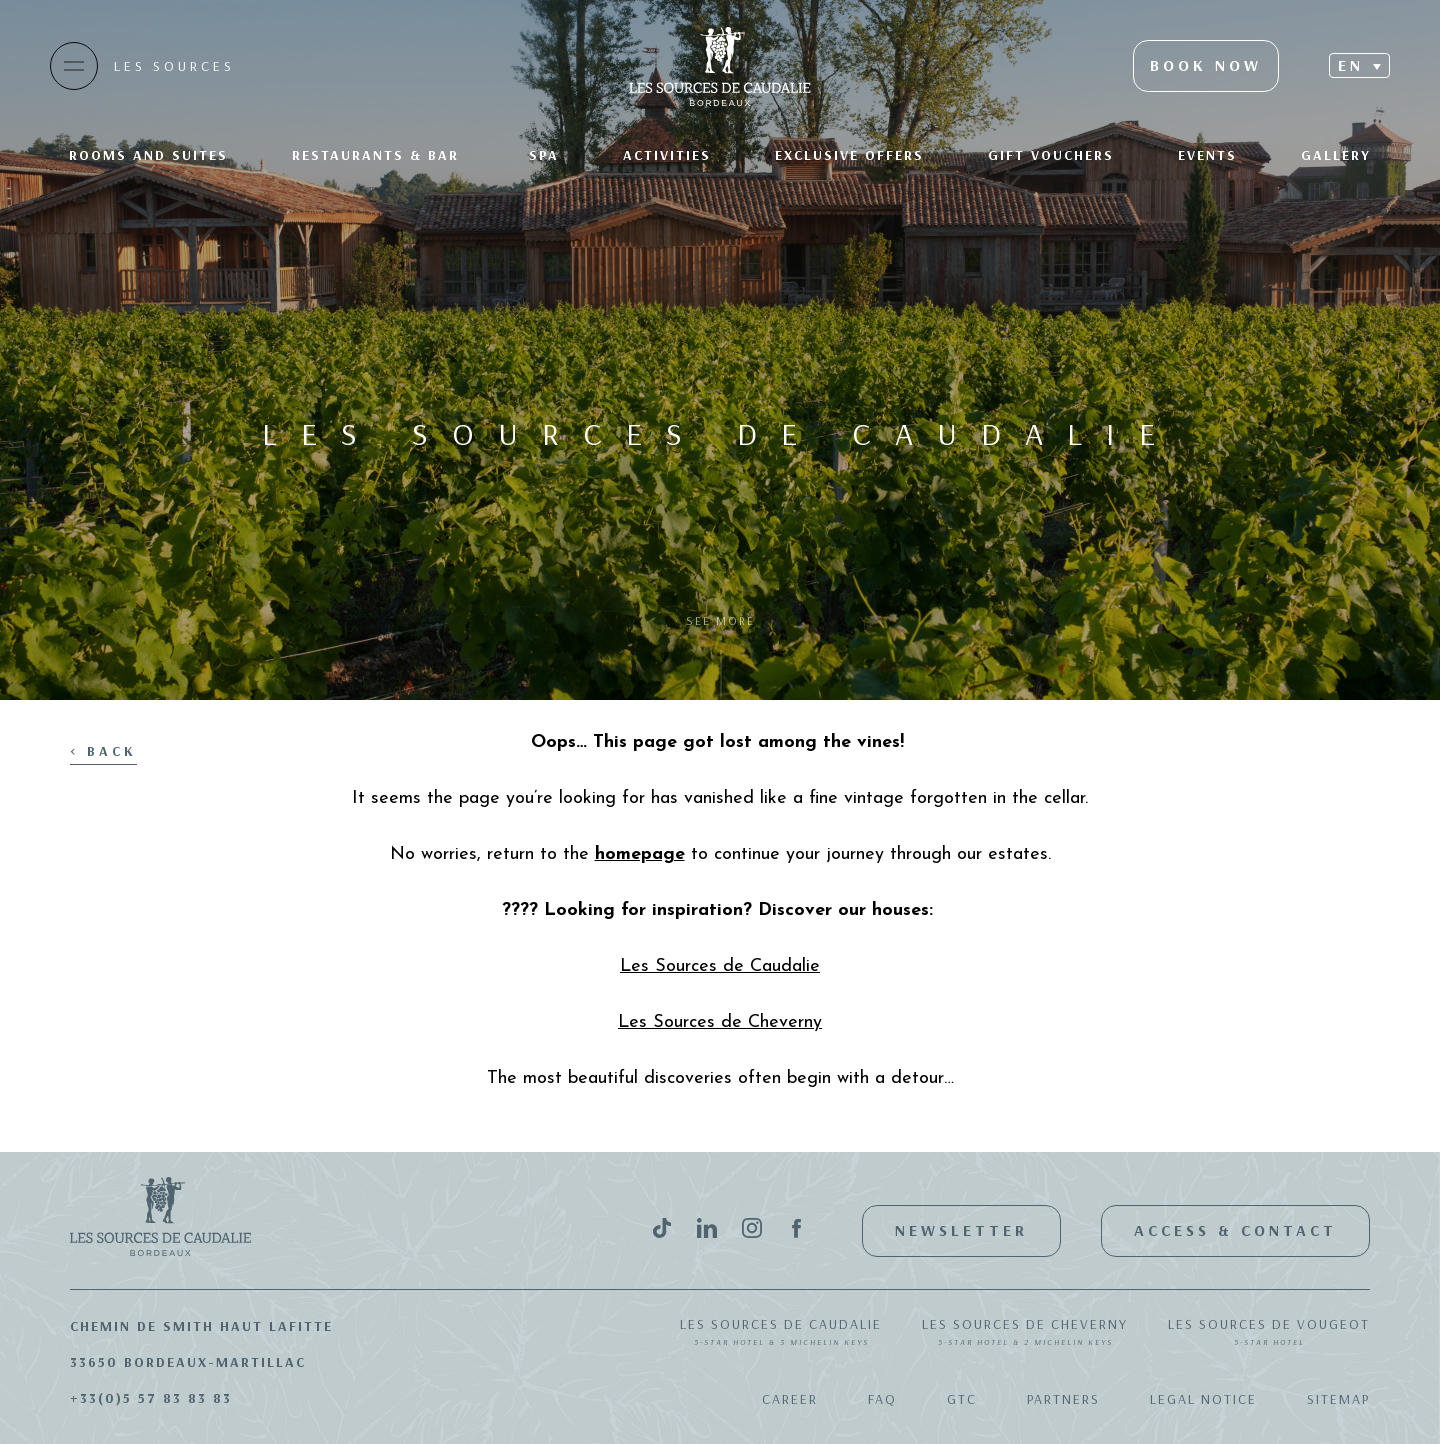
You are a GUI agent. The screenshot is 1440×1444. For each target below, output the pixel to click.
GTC (962, 1399)
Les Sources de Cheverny (1025, 1333)
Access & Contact (1235, 1230)
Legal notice (1203, 1399)
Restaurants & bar (378, 155)
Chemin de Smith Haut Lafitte (201, 1326)
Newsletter (961, 1230)
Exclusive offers (849, 155)
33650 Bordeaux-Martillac (188, 1362)
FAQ (882, 1399)
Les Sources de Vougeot (1269, 1333)
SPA (544, 155)
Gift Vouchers (1051, 155)
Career (790, 1399)
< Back (103, 751)
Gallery (1336, 155)
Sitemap (1338, 1399)
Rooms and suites (148, 155)
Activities (667, 155)
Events (1207, 155)
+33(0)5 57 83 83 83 (151, 1398)
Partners (1063, 1399)
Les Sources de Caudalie (781, 1333)
